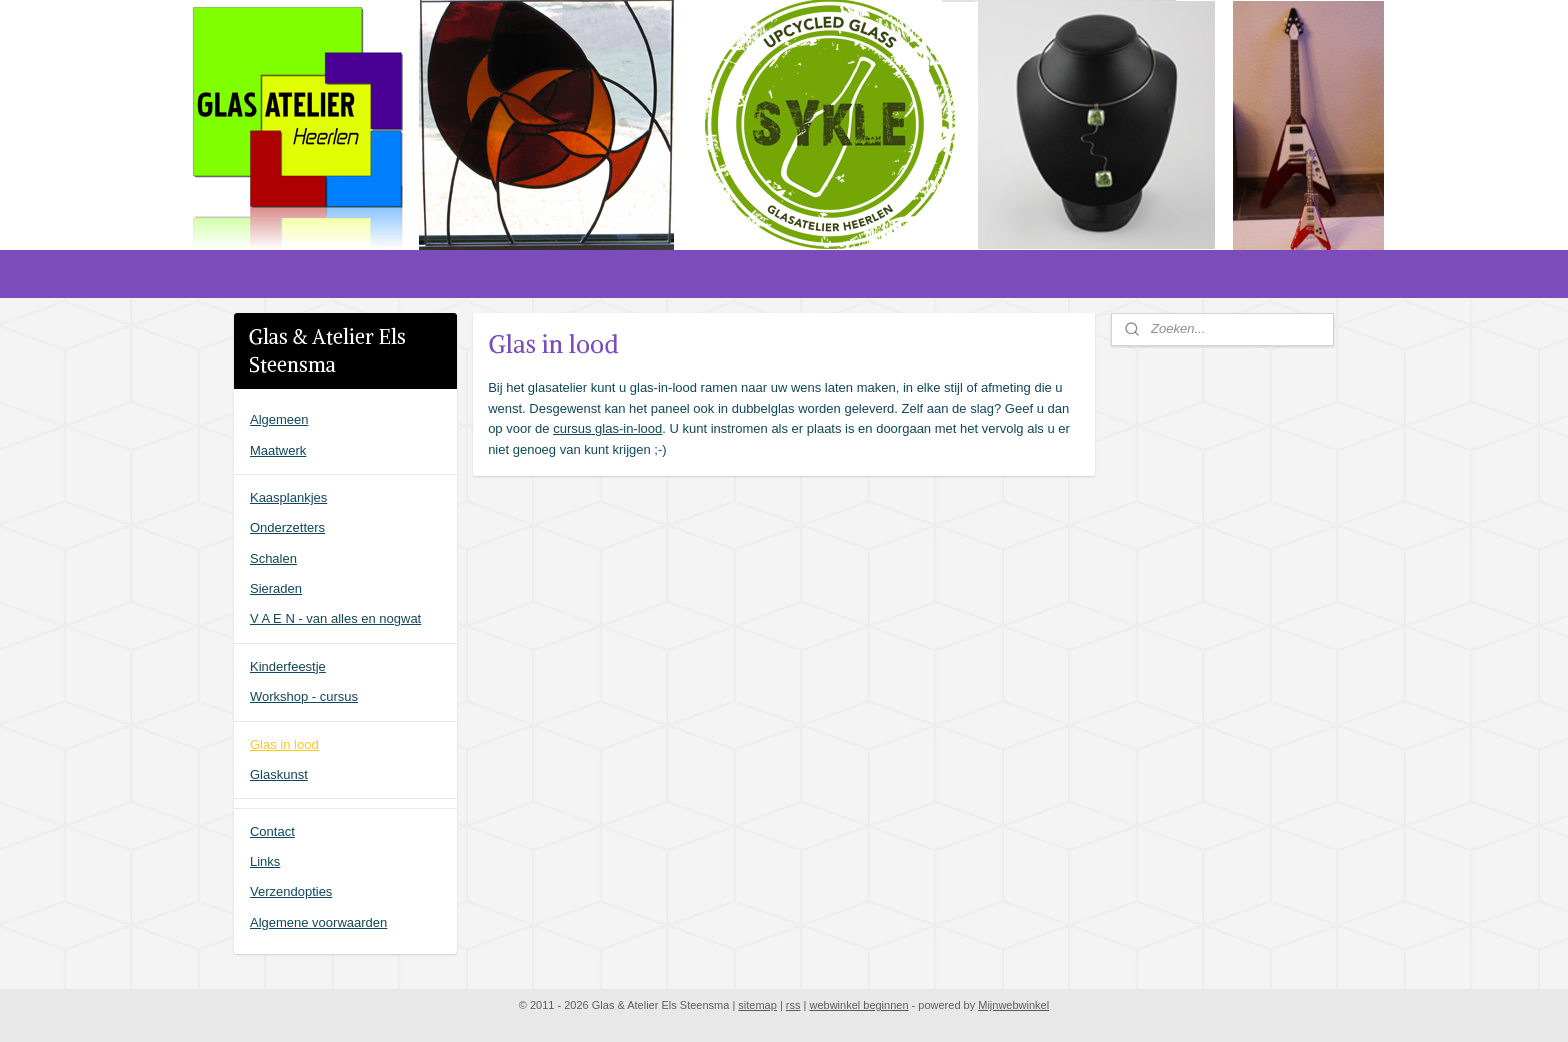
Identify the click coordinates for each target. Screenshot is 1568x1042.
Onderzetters (287, 527)
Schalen (273, 558)
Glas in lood (284, 744)
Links (265, 861)
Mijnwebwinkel (1013, 1005)
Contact (272, 831)
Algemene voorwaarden (318, 922)
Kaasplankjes (288, 497)
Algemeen (279, 419)
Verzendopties (291, 891)
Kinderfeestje (288, 666)
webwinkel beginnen (858, 1005)
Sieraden (276, 588)
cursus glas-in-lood (607, 428)
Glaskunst (279, 774)
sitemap (757, 1005)
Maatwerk (278, 450)
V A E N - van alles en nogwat (335, 618)
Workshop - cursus (304, 696)
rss (793, 1005)
